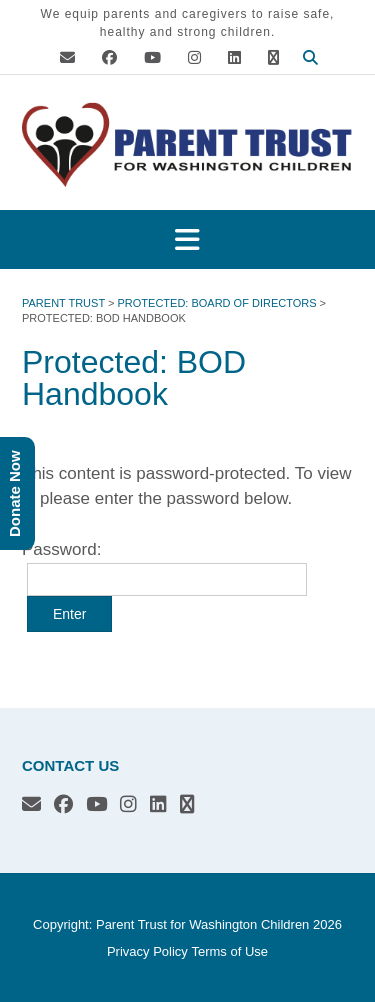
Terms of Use (229, 951)
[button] (187, 239)
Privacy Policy (147, 951)
